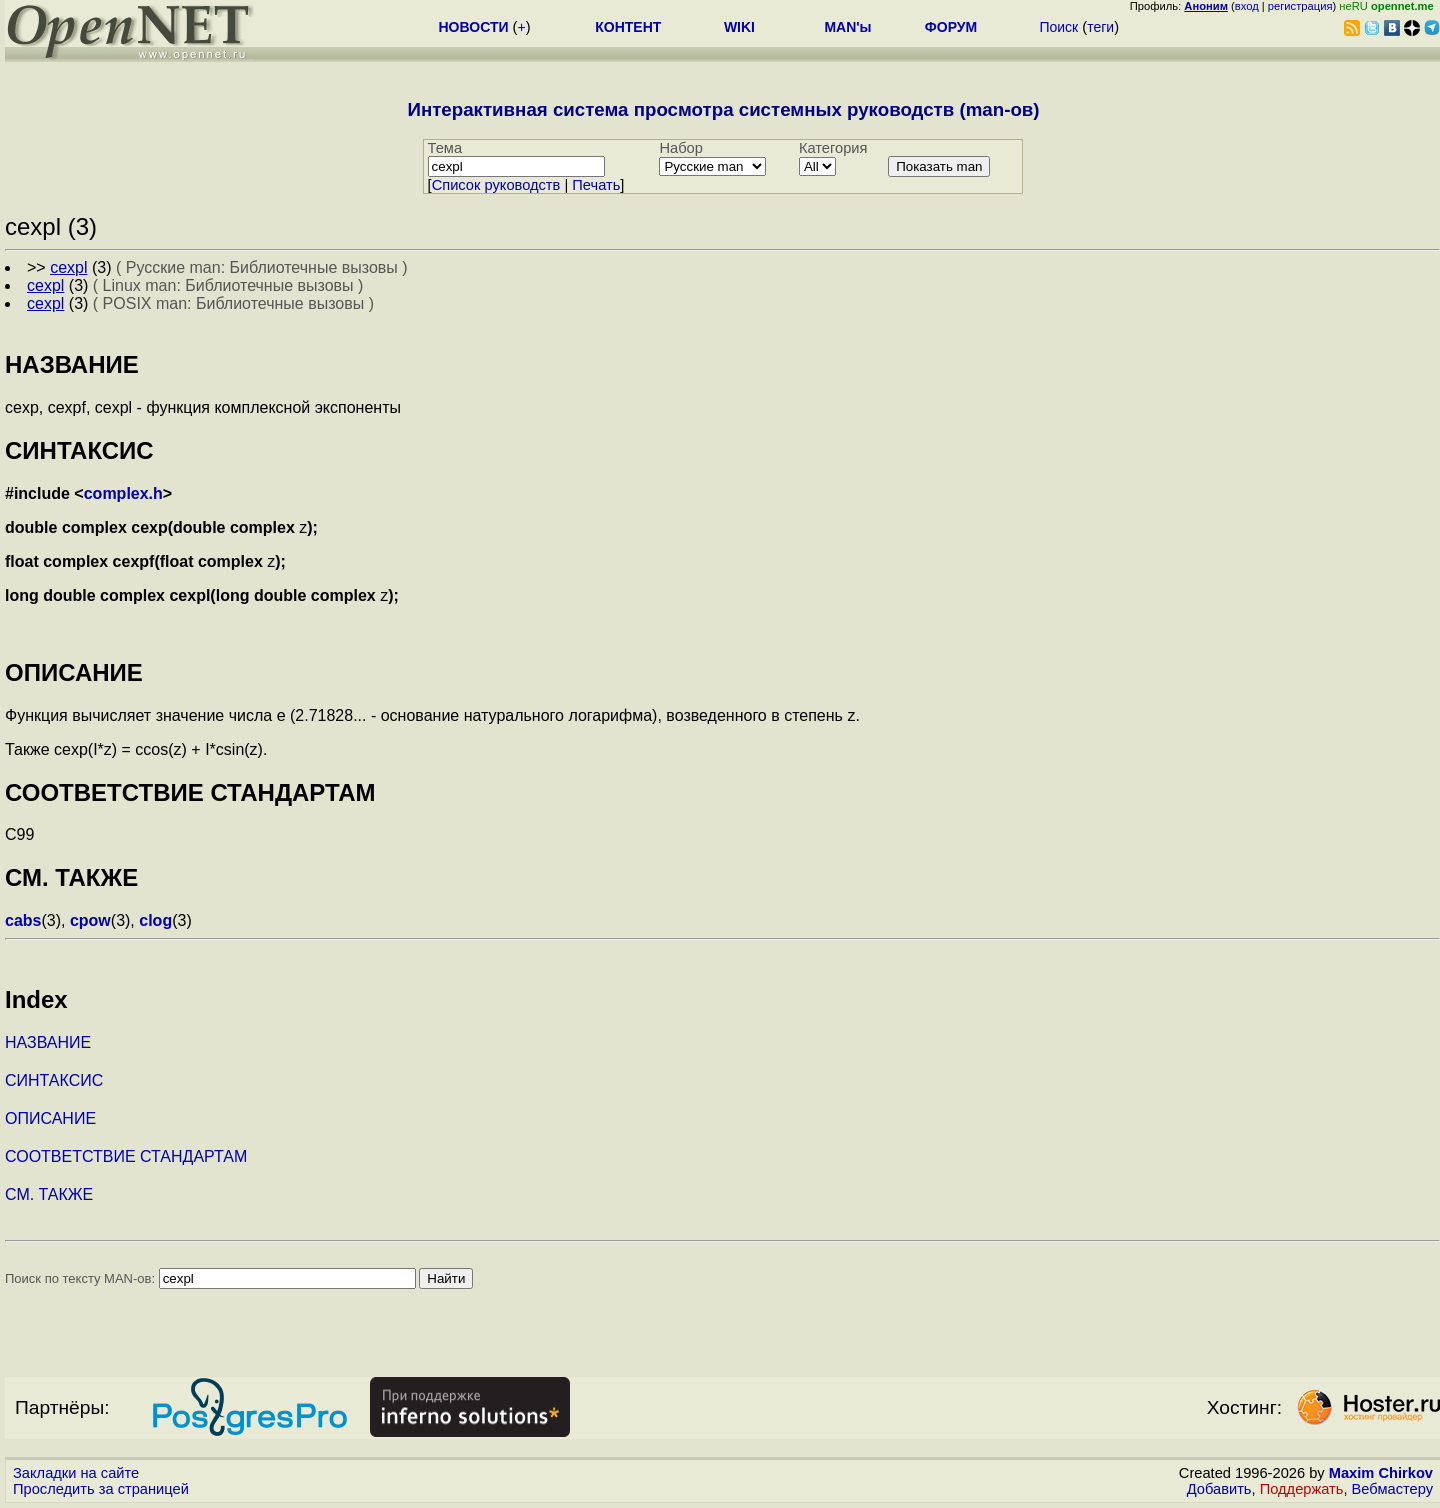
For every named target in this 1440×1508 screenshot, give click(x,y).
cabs (23, 920)
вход (1247, 6)
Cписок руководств (496, 185)
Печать (596, 185)
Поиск (1058, 27)
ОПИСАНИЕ (50, 1118)
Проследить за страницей (101, 1489)
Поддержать (1302, 1489)
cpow (90, 920)
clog (155, 920)
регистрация (1300, 6)
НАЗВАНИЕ (48, 1042)
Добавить (1219, 1489)
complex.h (123, 493)
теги (1100, 27)
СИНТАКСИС (54, 1080)
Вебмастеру (1392, 1489)
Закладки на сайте (76, 1473)
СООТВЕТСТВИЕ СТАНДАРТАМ (126, 1156)
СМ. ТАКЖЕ (49, 1194)
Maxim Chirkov (1381, 1473)
